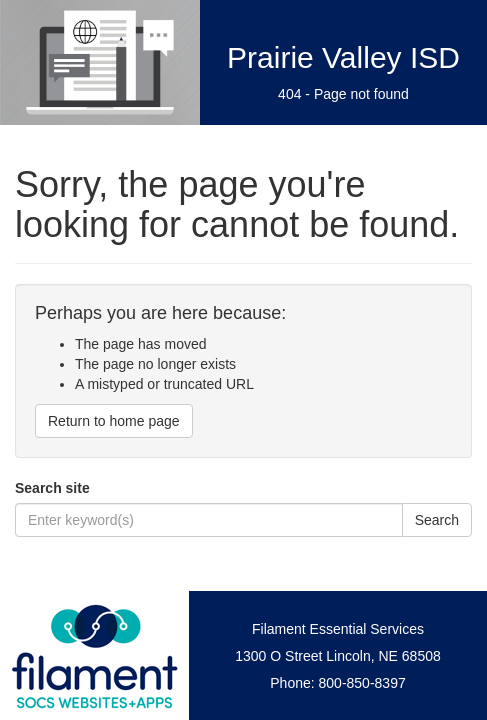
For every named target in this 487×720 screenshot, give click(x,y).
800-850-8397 (362, 683)
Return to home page (114, 421)
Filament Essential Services (338, 629)
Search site (52, 488)
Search (437, 520)
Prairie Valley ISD (343, 57)
